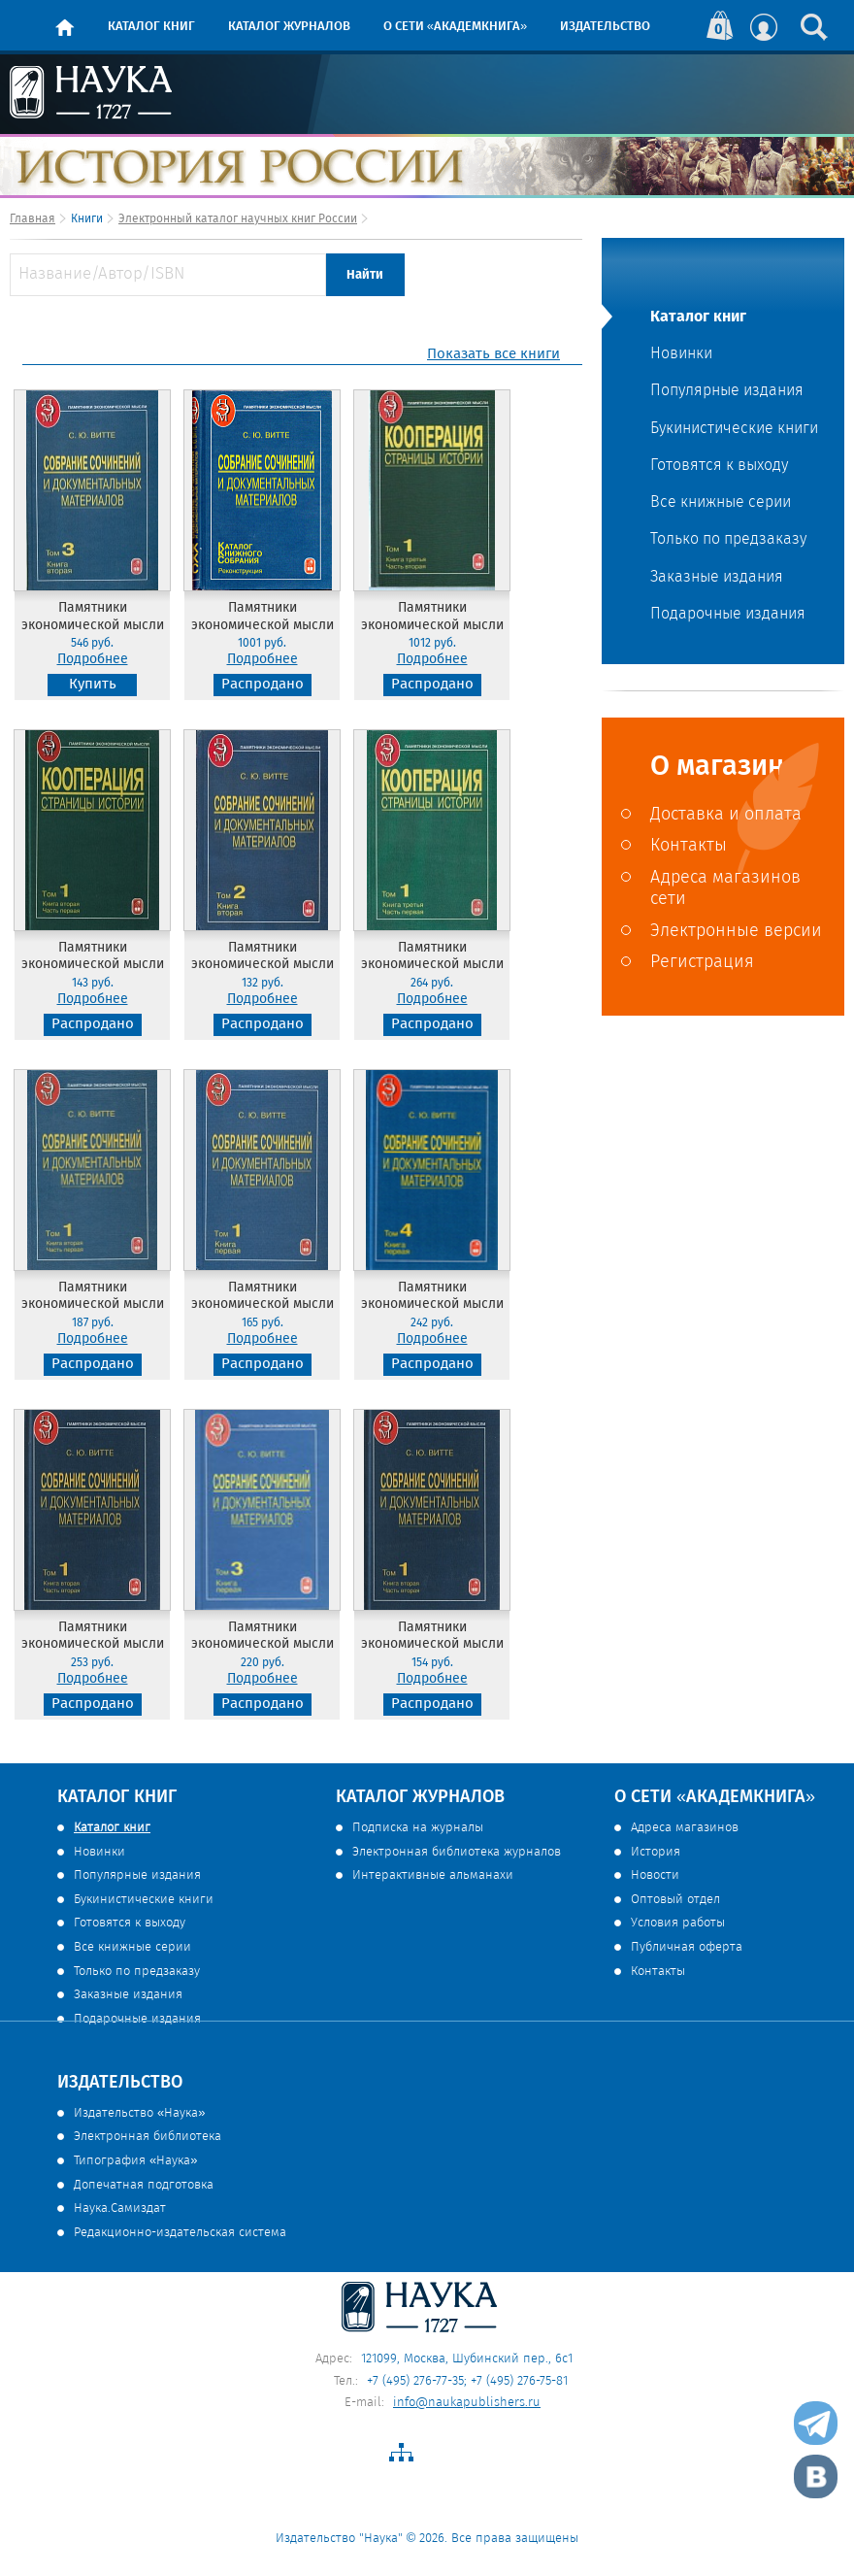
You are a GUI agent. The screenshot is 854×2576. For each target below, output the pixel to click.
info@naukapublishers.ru (467, 2402)
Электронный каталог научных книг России (237, 219)
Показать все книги (493, 355)
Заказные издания (716, 577)
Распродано (262, 685)
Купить (92, 685)
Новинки (681, 354)
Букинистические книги (734, 429)
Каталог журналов (289, 27)
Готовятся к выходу (719, 466)
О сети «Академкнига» (455, 27)
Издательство (605, 27)
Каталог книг (151, 27)
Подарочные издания (727, 614)
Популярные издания (727, 391)
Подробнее (92, 660)
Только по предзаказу (728, 540)
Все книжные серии (720, 503)
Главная (32, 219)
